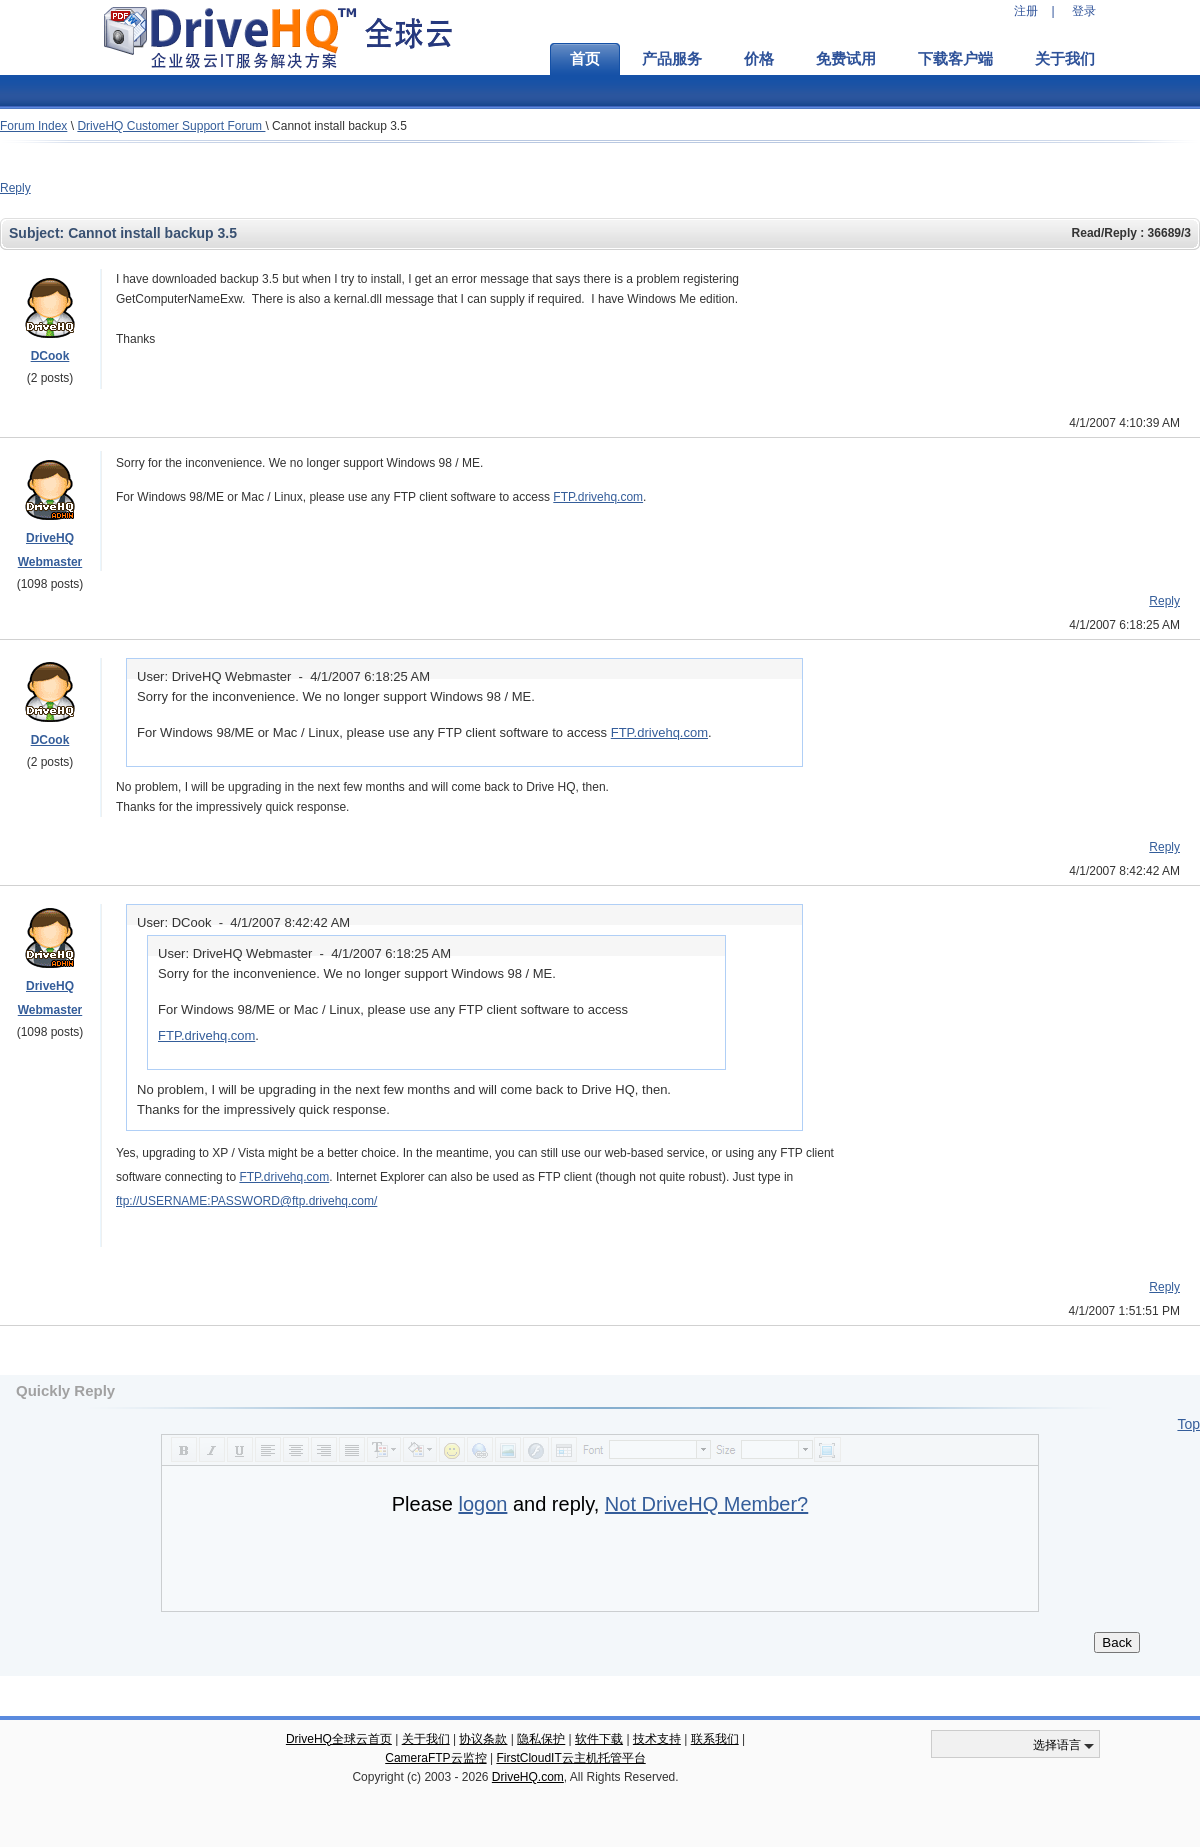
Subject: (38, 233)
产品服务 (672, 59)
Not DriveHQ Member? (706, 1504)
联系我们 (715, 1739)
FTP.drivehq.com (598, 497)
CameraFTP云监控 (435, 1758)
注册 (1026, 11)
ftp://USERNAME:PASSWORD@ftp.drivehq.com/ (246, 1201)
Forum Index (33, 126)
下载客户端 (955, 59)
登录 (1084, 11)
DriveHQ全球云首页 (339, 1739)
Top (1188, 1424)
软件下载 (599, 1739)
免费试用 (846, 59)
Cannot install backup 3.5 (339, 126)
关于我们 (1065, 59)
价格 (759, 59)
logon (482, 1504)
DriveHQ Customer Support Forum (171, 126)
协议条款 (483, 1739)
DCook (50, 356)
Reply (15, 188)
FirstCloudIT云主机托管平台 (570, 1758)
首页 (585, 59)
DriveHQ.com (528, 1777)
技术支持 (657, 1739)
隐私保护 (541, 1739)
